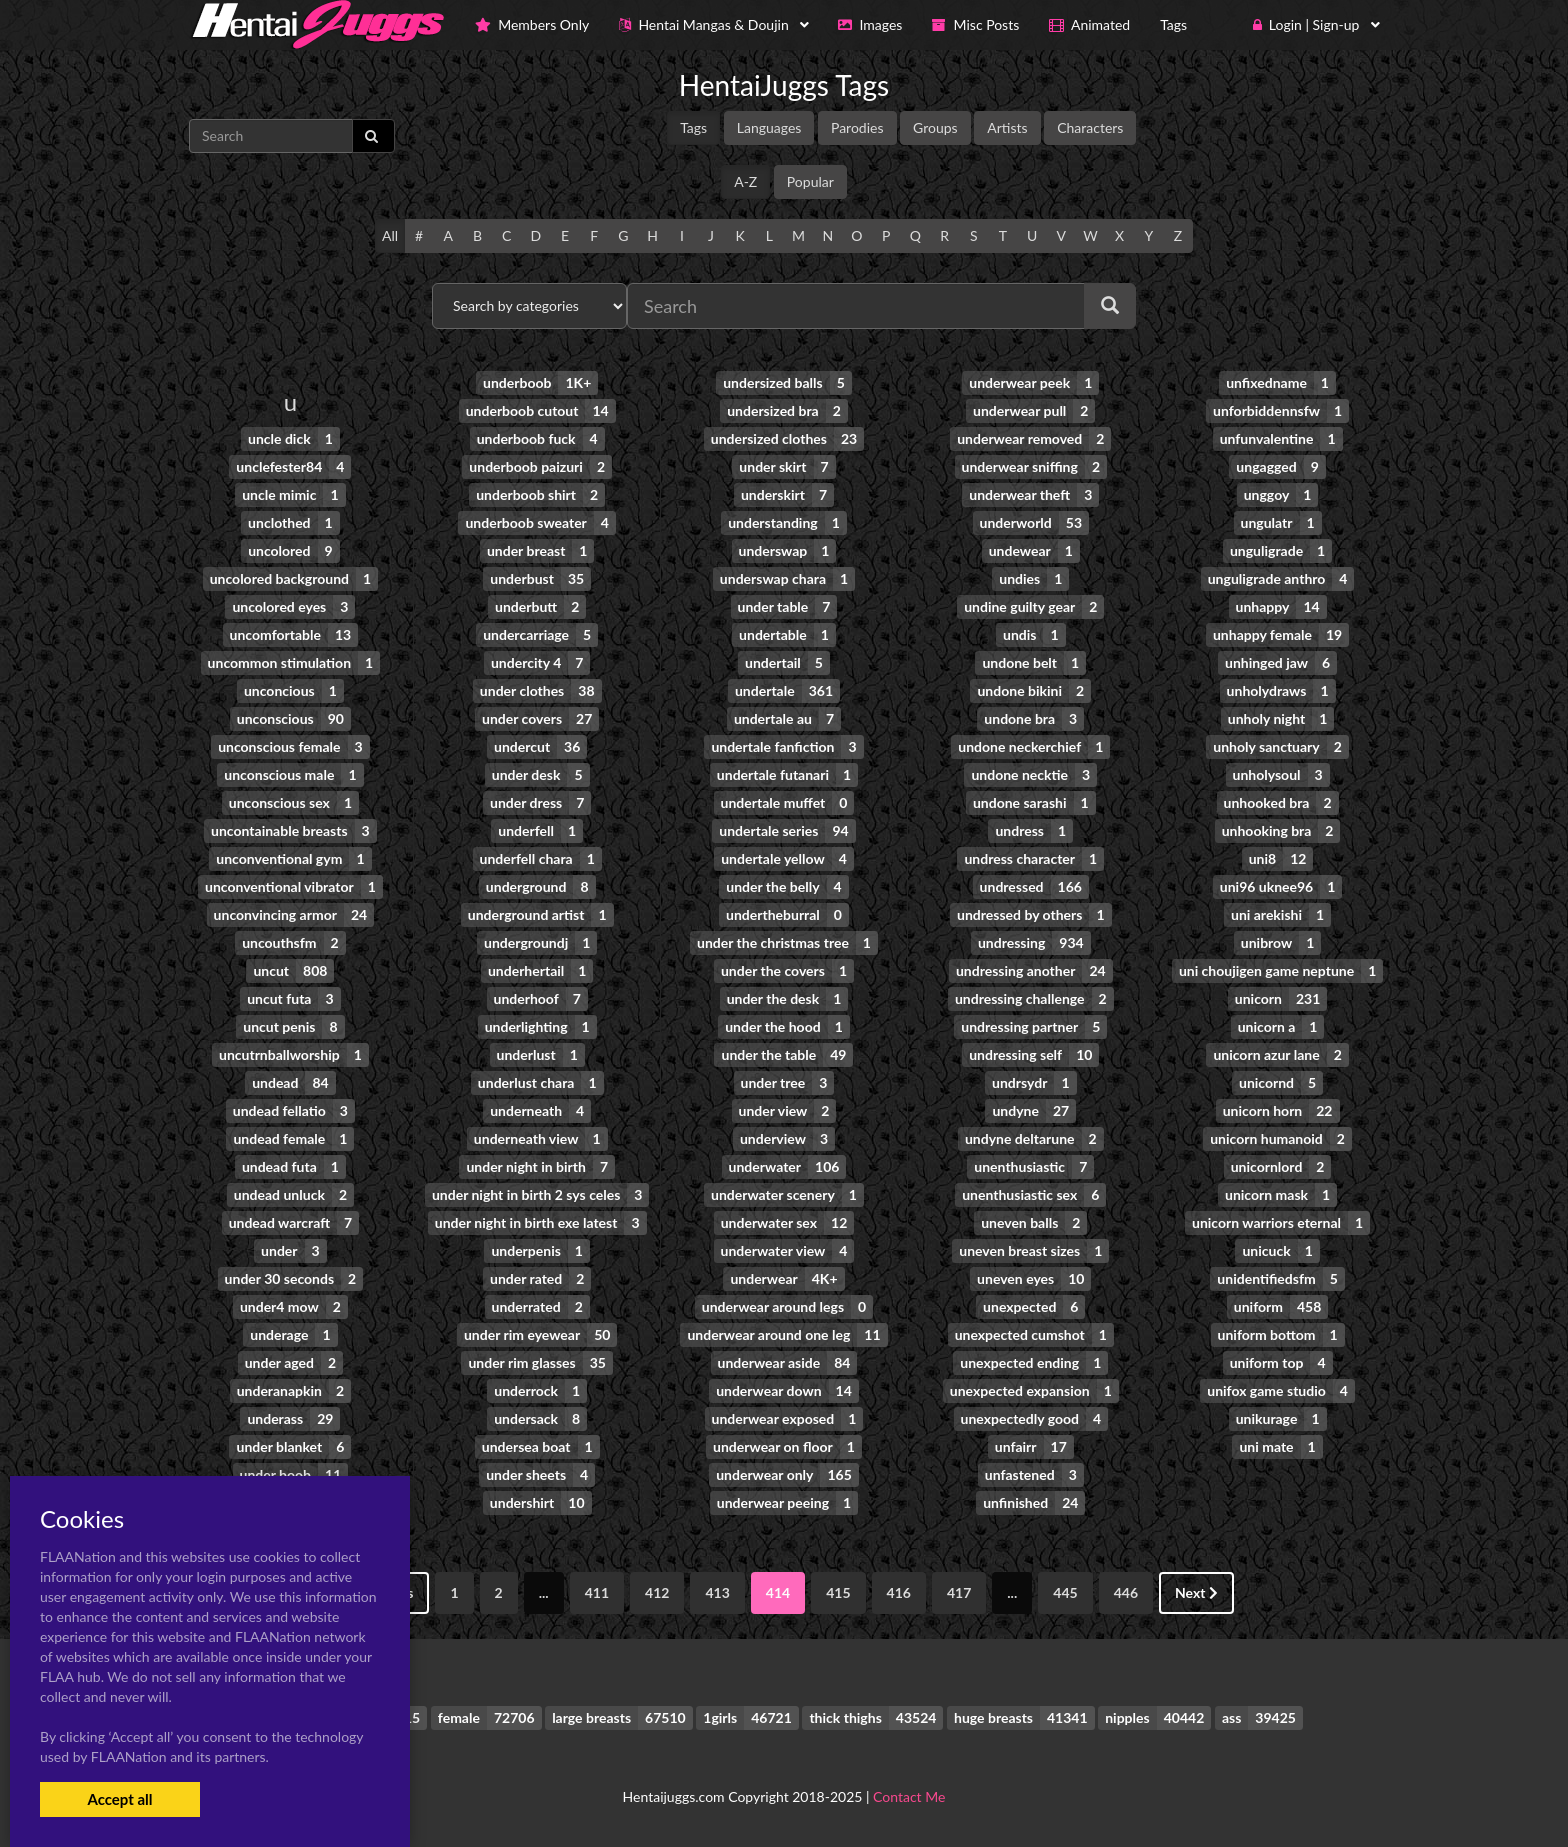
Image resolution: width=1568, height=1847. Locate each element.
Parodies (857, 127)
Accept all (119, 1799)
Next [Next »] (1196, 1592)
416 (899, 1592)
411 (597, 1592)
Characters (1090, 127)
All (390, 235)
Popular (810, 181)
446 (1126, 1592)
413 (717, 1592)
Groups (935, 127)
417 (959, 1592)
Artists (1007, 127)
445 (1065, 1592)
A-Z (745, 181)
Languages (769, 127)
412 (657, 1592)
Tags (693, 127)
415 (838, 1592)
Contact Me (909, 1796)
